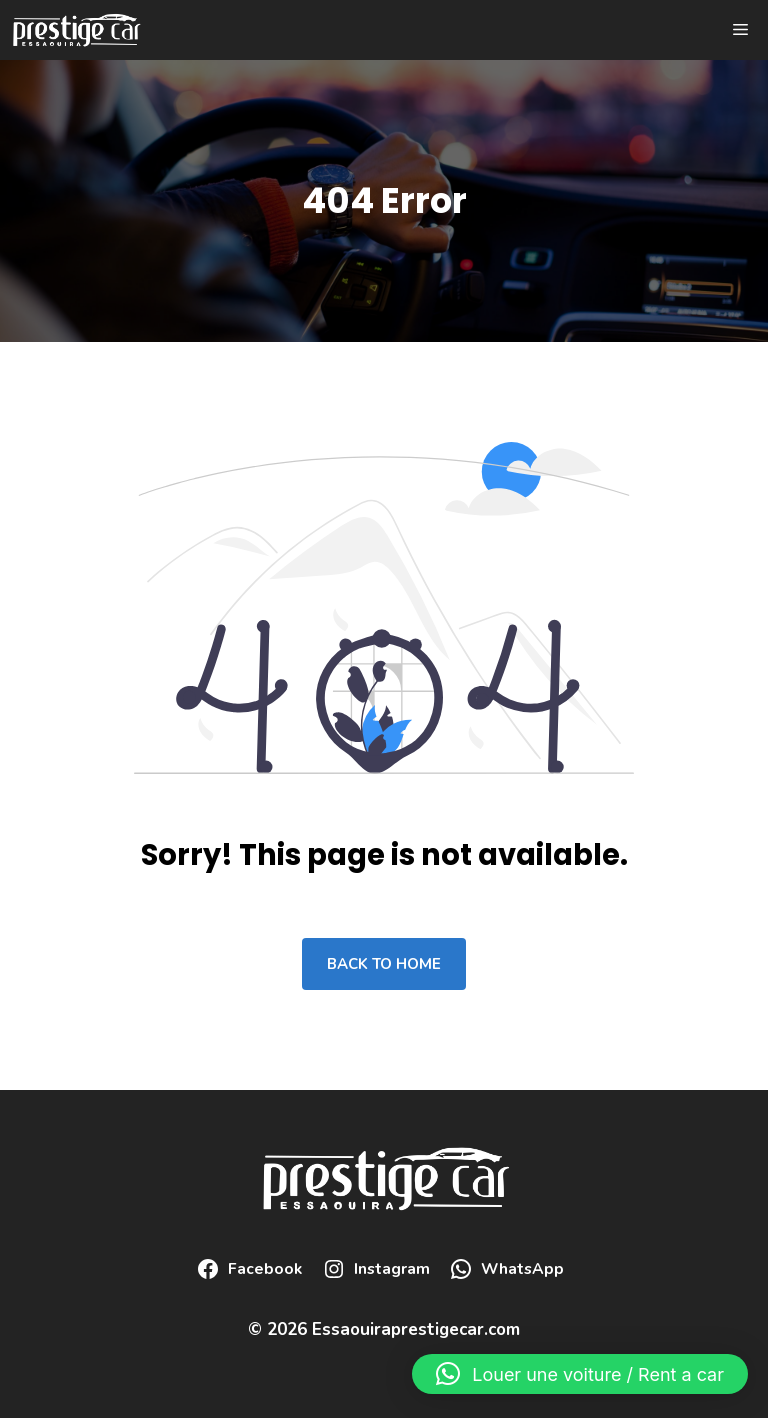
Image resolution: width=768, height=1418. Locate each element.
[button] (580, 1374)
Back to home (384, 964)
